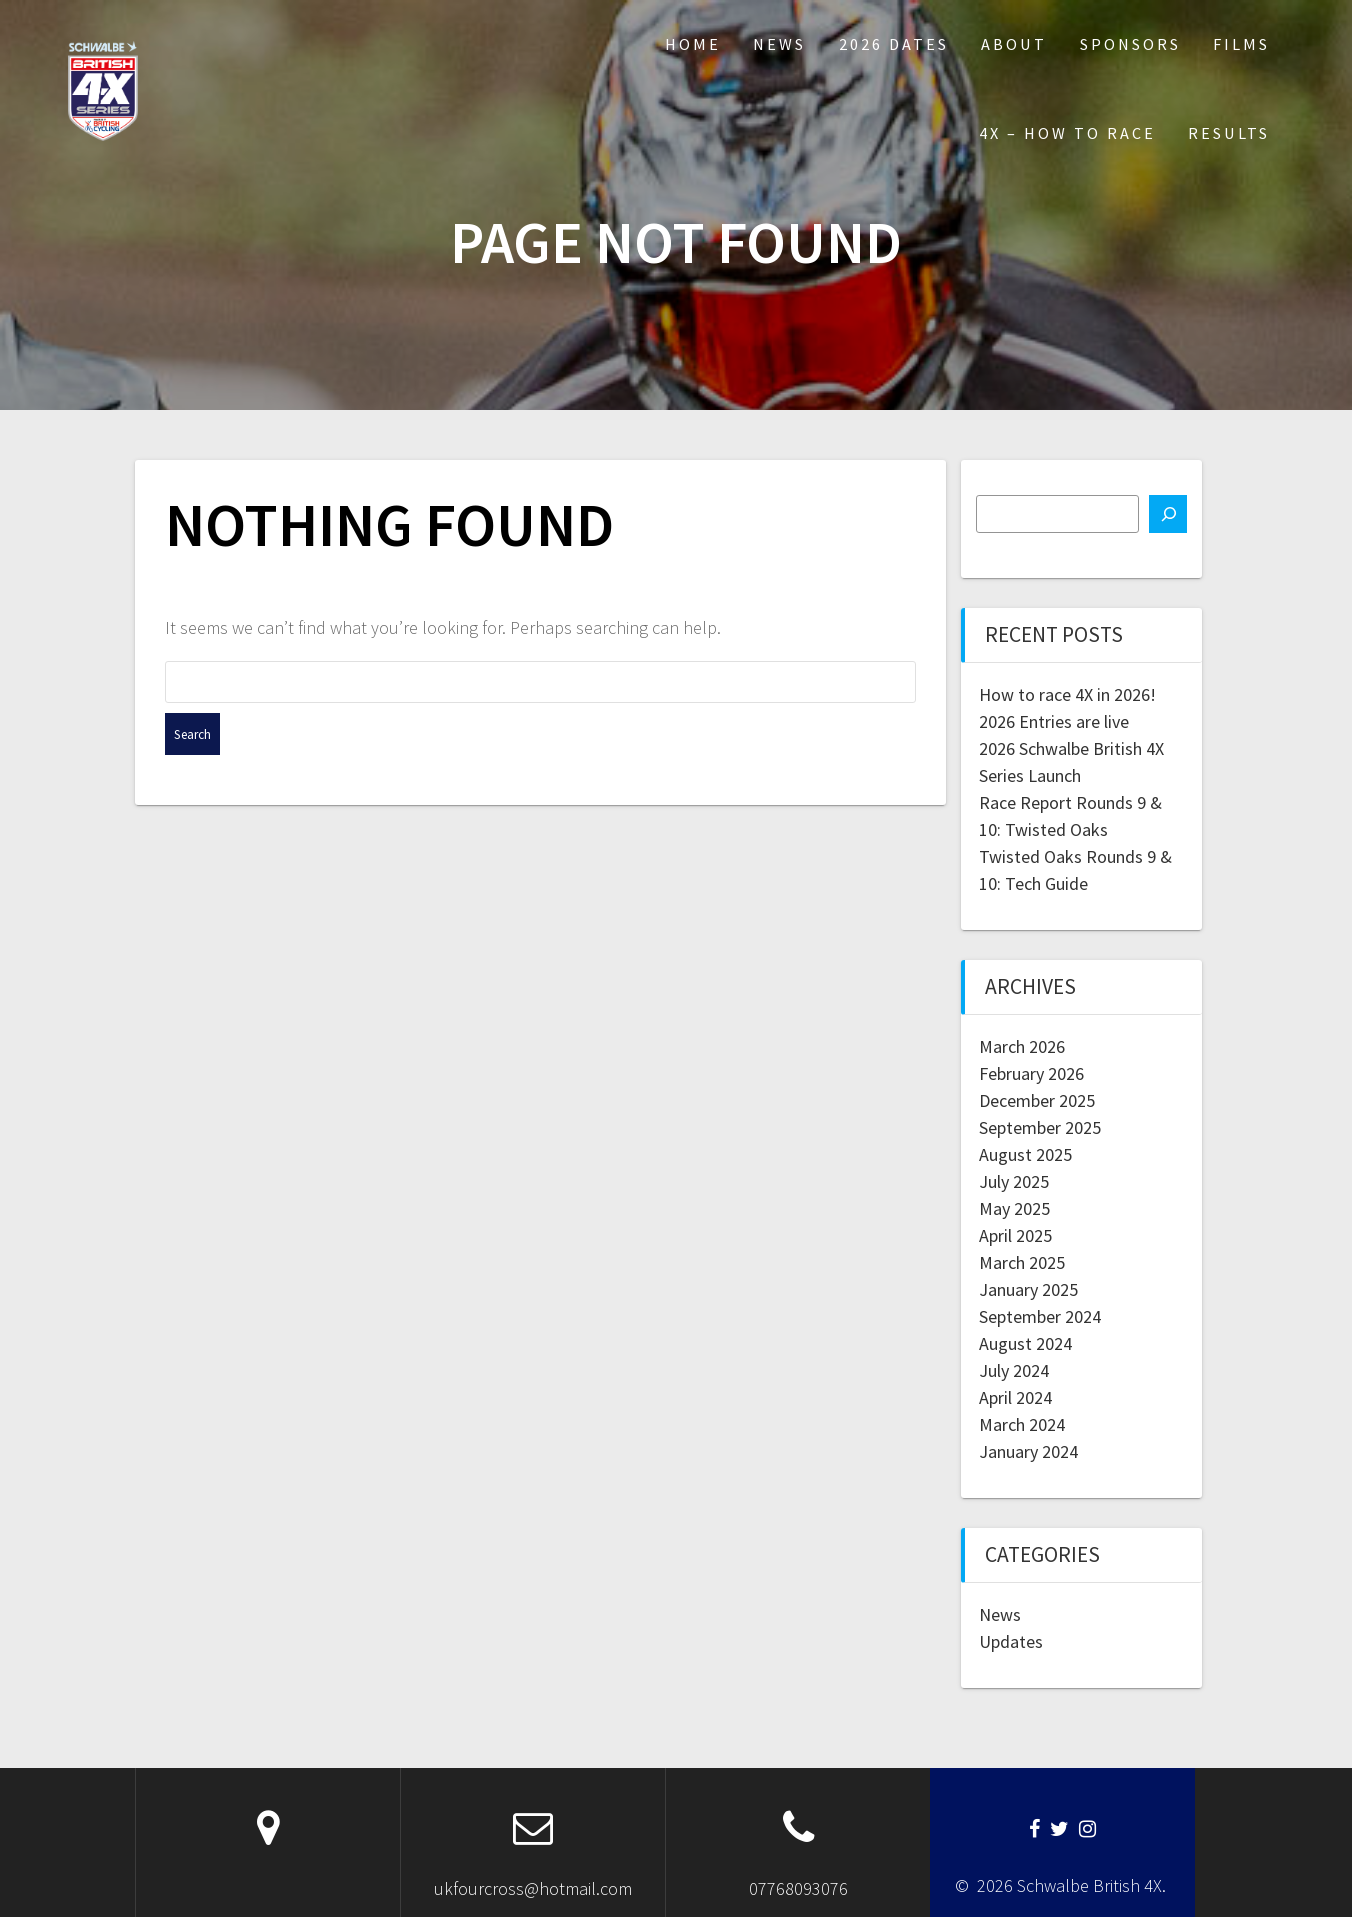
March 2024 (1022, 1424)
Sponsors (1130, 44)
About (1014, 44)
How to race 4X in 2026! (1067, 694)
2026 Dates (894, 44)
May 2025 (1014, 1208)
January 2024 (1028, 1451)
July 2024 (1014, 1370)
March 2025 (1022, 1262)
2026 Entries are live (1054, 721)
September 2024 (1040, 1316)
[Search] (1168, 514)
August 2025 (1025, 1154)
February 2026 (1031, 1073)
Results (1229, 133)
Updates (1011, 1641)
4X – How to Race (1067, 133)
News (779, 44)
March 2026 (1022, 1046)
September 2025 (1040, 1127)
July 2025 (1014, 1181)
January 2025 (1028, 1289)
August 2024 (1025, 1343)
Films (1241, 44)
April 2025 (1015, 1235)
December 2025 (1037, 1100)
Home (693, 44)
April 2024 (1015, 1397)
